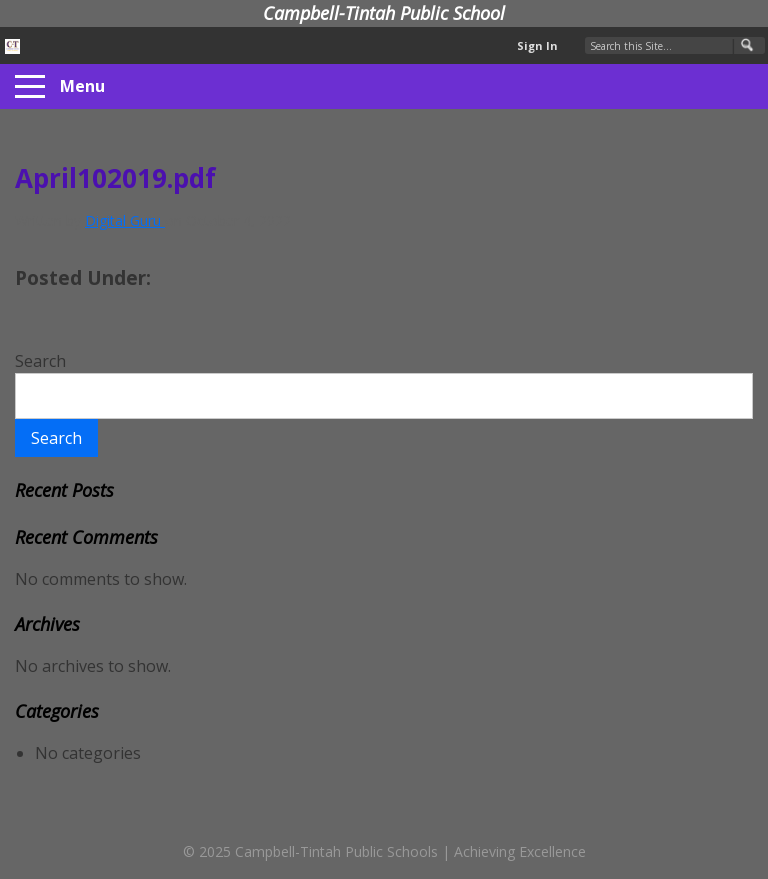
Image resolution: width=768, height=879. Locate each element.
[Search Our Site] (675, 45)
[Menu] (30, 87)
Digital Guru (125, 220)
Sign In (537, 45)
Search (40, 361)
